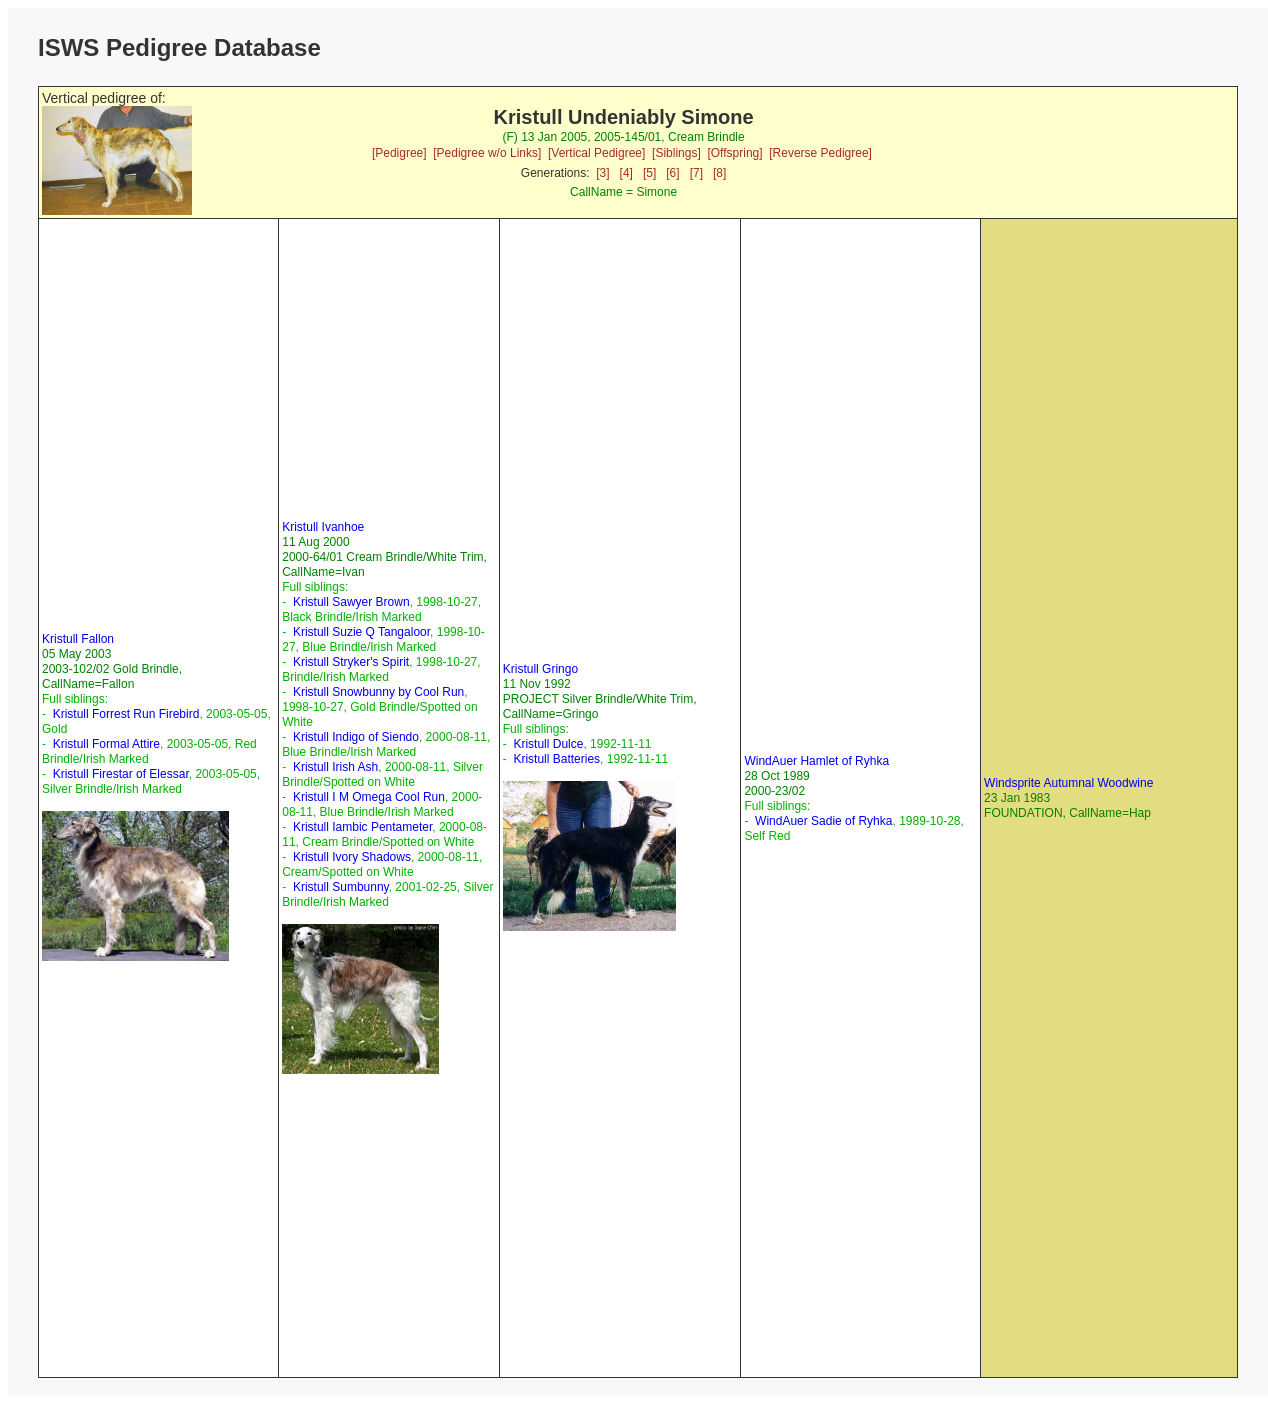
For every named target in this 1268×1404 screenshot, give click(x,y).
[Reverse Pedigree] (820, 153)
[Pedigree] (399, 153)
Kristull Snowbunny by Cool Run (378, 692)
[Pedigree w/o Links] (487, 153)
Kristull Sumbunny (341, 887)
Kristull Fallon (78, 639)
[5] (649, 173)
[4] (626, 173)
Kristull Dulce (548, 744)
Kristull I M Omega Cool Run (369, 797)
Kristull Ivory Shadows (352, 857)
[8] (719, 173)
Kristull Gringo (540, 669)
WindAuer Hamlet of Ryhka (816, 761)
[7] (696, 173)
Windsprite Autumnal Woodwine (1068, 783)
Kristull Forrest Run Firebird (126, 714)
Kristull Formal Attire (106, 744)
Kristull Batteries (556, 759)
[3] (602, 173)
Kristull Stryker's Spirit (351, 662)
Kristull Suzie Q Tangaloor (361, 632)
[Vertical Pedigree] (596, 153)
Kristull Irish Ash (335, 767)
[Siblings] (676, 153)
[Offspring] (734, 153)
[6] (672, 173)
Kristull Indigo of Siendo (356, 737)
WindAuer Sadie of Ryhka (823, 821)
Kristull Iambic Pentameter (362, 827)
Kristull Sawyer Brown (351, 602)
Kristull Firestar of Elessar (121, 774)
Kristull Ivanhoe (323, 527)
